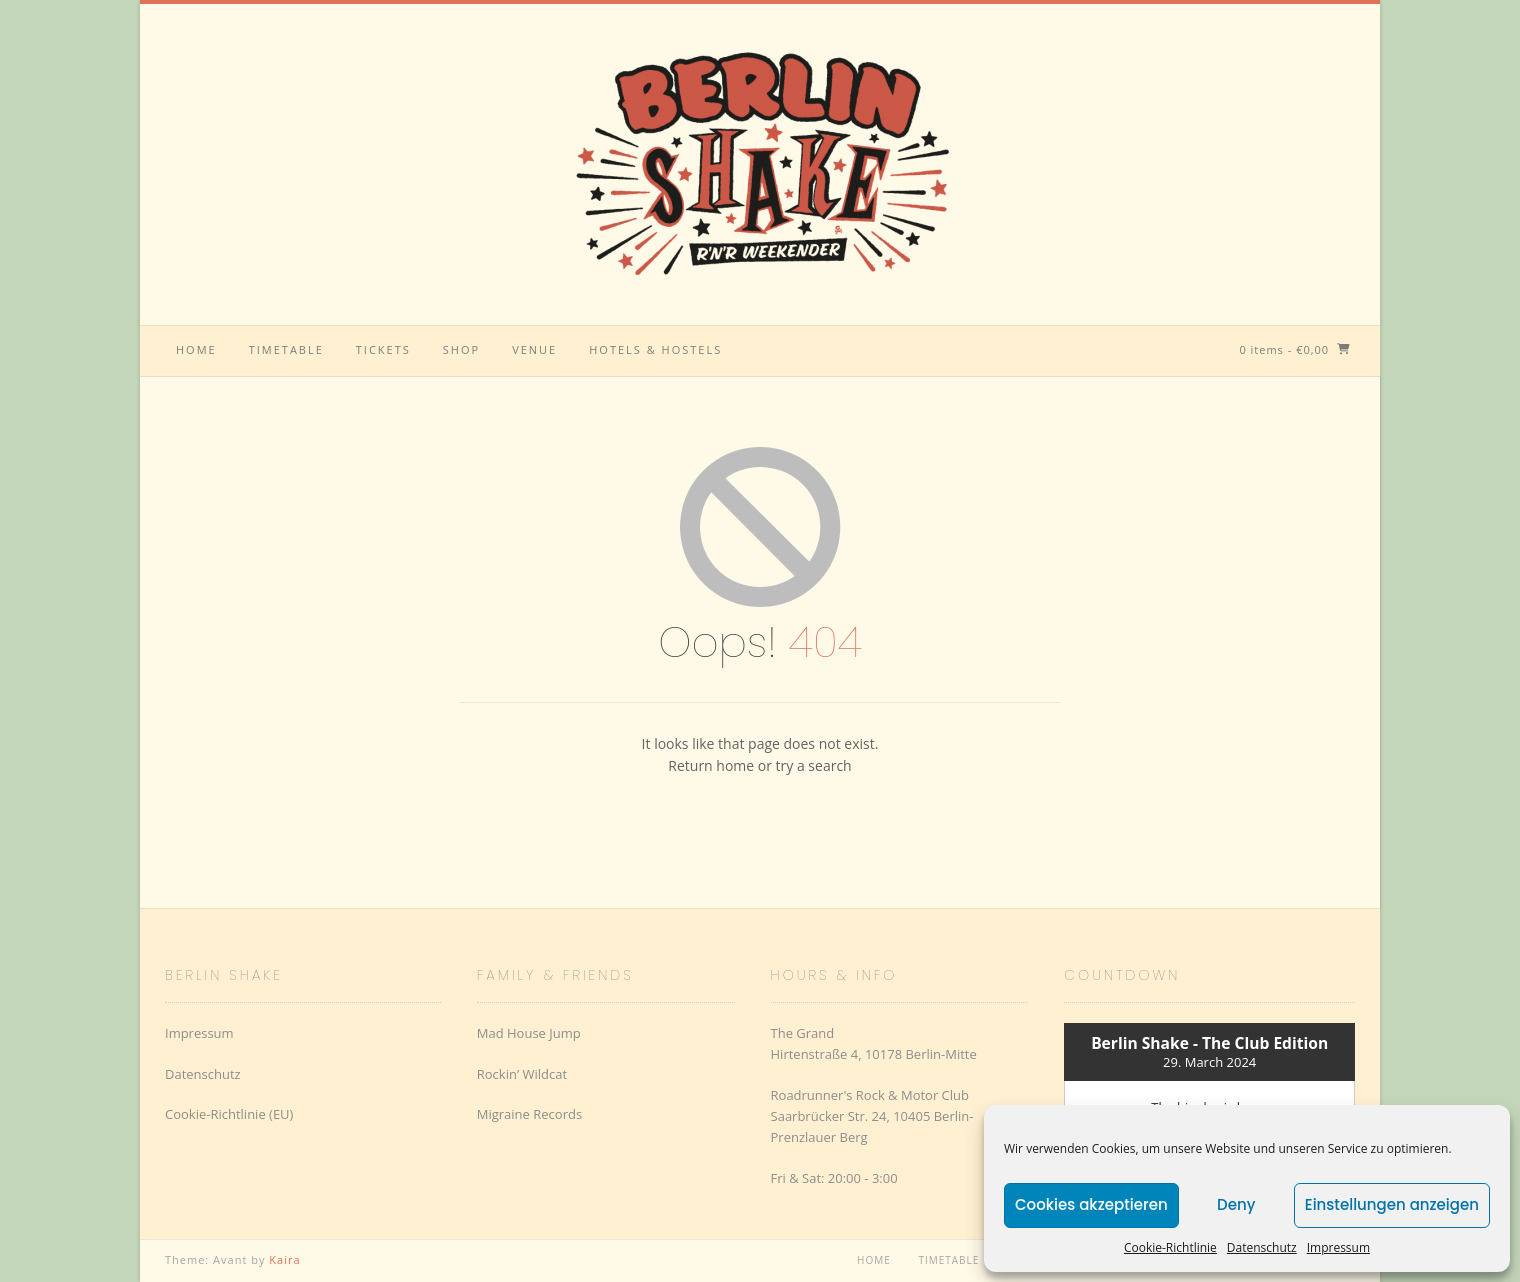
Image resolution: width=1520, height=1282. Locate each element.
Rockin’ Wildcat (522, 1074)
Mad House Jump (529, 1033)
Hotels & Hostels (655, 349)
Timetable (286, 349)
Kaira (284, 1259)
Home (196, 349)
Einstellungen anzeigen (1392, 1204)
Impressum (1338, 1247)
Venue (534, 349)
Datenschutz (1262, 1247)
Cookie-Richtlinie (1170, 1247)
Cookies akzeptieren (1091, 1204)
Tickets (383, 349)
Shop (461, 349)
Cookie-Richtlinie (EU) (229, 1114)
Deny (1236, 1204)
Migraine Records (529, 1114)
